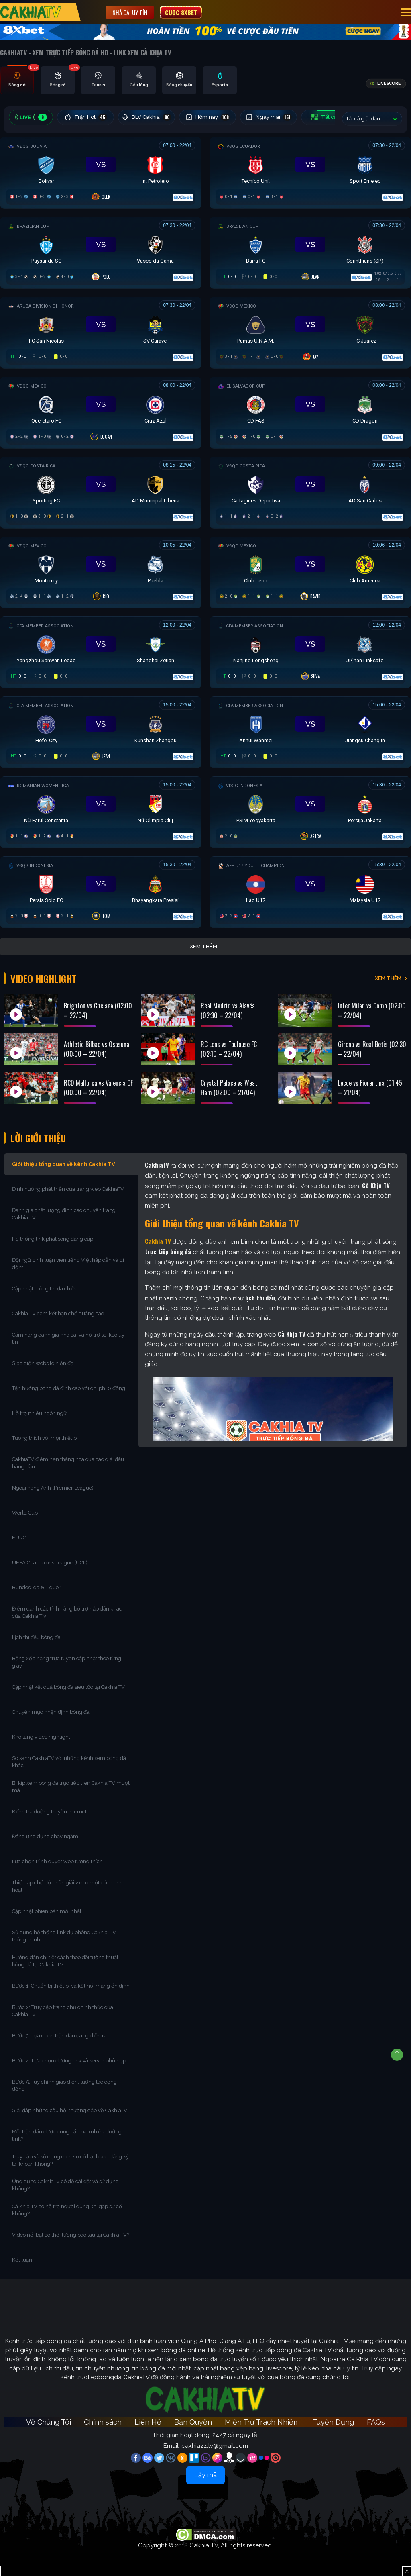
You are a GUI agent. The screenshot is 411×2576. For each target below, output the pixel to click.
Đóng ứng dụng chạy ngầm (45, 1836)
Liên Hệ (147, 2422)
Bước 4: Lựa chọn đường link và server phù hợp (69, 2061)
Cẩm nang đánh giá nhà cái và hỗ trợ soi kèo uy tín (68, 1338)
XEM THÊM (388, 978)
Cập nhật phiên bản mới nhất (46, 1911)
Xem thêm (203, 946)
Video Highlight (43, 978)
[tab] (17, 80)
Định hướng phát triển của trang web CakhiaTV (68, 1189)
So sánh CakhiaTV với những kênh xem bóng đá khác (69, 1761)
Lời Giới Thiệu (38, 1138)
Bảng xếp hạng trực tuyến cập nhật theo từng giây (66, 1662)
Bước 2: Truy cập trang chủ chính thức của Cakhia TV (62, 2010)
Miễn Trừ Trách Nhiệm (262, 2422)
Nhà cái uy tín (129, 12)
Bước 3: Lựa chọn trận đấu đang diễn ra (59, 2036)
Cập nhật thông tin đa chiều (45, 1289)
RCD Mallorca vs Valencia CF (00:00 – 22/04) (98, 1087)
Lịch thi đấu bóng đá (36, 1637)
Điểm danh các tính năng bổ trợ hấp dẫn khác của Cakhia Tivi (67, 1612)
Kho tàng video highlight (41, 1737)
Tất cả (329, 117)
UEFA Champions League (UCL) (50, 1562)
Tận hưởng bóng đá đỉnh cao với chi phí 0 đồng (68, 1388)
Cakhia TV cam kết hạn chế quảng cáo (58, 1313)
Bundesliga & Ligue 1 (37, 1587)
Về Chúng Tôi (48, 2422)
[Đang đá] (100, 171)
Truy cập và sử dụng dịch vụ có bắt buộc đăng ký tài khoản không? (70, 2160)
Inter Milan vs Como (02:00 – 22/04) (372, 1010)
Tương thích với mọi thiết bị (45, 1438)
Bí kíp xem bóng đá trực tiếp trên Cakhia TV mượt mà (71, 1786)
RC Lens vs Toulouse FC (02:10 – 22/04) (229, 1049)
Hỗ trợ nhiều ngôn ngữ (39, 1413)
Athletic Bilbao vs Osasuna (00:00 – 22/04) (96, 1049)
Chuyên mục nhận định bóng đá (51, 1712)
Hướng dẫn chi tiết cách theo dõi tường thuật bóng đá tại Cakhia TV (65, 1961)
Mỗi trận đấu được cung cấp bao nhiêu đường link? (67, 2135)
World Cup (25, 1513)
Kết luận (22, 2260)
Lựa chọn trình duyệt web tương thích (58, 1861)
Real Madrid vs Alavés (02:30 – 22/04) (228, 1010)
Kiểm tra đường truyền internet (49, 1812)
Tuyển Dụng (333, 2422)
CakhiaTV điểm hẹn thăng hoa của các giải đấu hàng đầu (68, 1463)
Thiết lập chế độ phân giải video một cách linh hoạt (67, 1886)
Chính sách (103, 2422)
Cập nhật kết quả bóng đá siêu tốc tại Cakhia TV (68, 1687)
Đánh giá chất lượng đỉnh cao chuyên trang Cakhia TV (64, 1214)
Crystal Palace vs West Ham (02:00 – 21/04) (229, 1087)
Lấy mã (205, 2475)
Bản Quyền (193, 2422)
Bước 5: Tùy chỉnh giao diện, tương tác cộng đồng (64, 2085)
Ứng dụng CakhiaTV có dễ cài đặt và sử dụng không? (65, 2185)
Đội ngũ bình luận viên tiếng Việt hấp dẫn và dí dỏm (68, 1263)
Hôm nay (207, 117)
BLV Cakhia (146, 117)
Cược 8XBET (181, 12)
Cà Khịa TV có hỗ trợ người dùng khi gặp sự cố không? (67, 2210)
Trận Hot (85, 117)
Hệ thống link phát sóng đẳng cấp (53, 1239)
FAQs (376, 2422)
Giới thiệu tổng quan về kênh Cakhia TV (63, 1164)
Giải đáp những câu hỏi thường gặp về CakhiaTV (69, 2110)
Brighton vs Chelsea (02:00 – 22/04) (98, 1010)
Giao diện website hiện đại (44, 1363)
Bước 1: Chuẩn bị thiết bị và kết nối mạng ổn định (71, 1986)
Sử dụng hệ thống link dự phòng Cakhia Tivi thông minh (64, 1936)
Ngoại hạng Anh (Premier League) (53, 1488)
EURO (20, 1538)
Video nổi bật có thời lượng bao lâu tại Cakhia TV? (70, 2235)
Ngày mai (269, 117)
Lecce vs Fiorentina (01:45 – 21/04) (370, 1087)
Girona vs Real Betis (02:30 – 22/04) (372, 1049)
